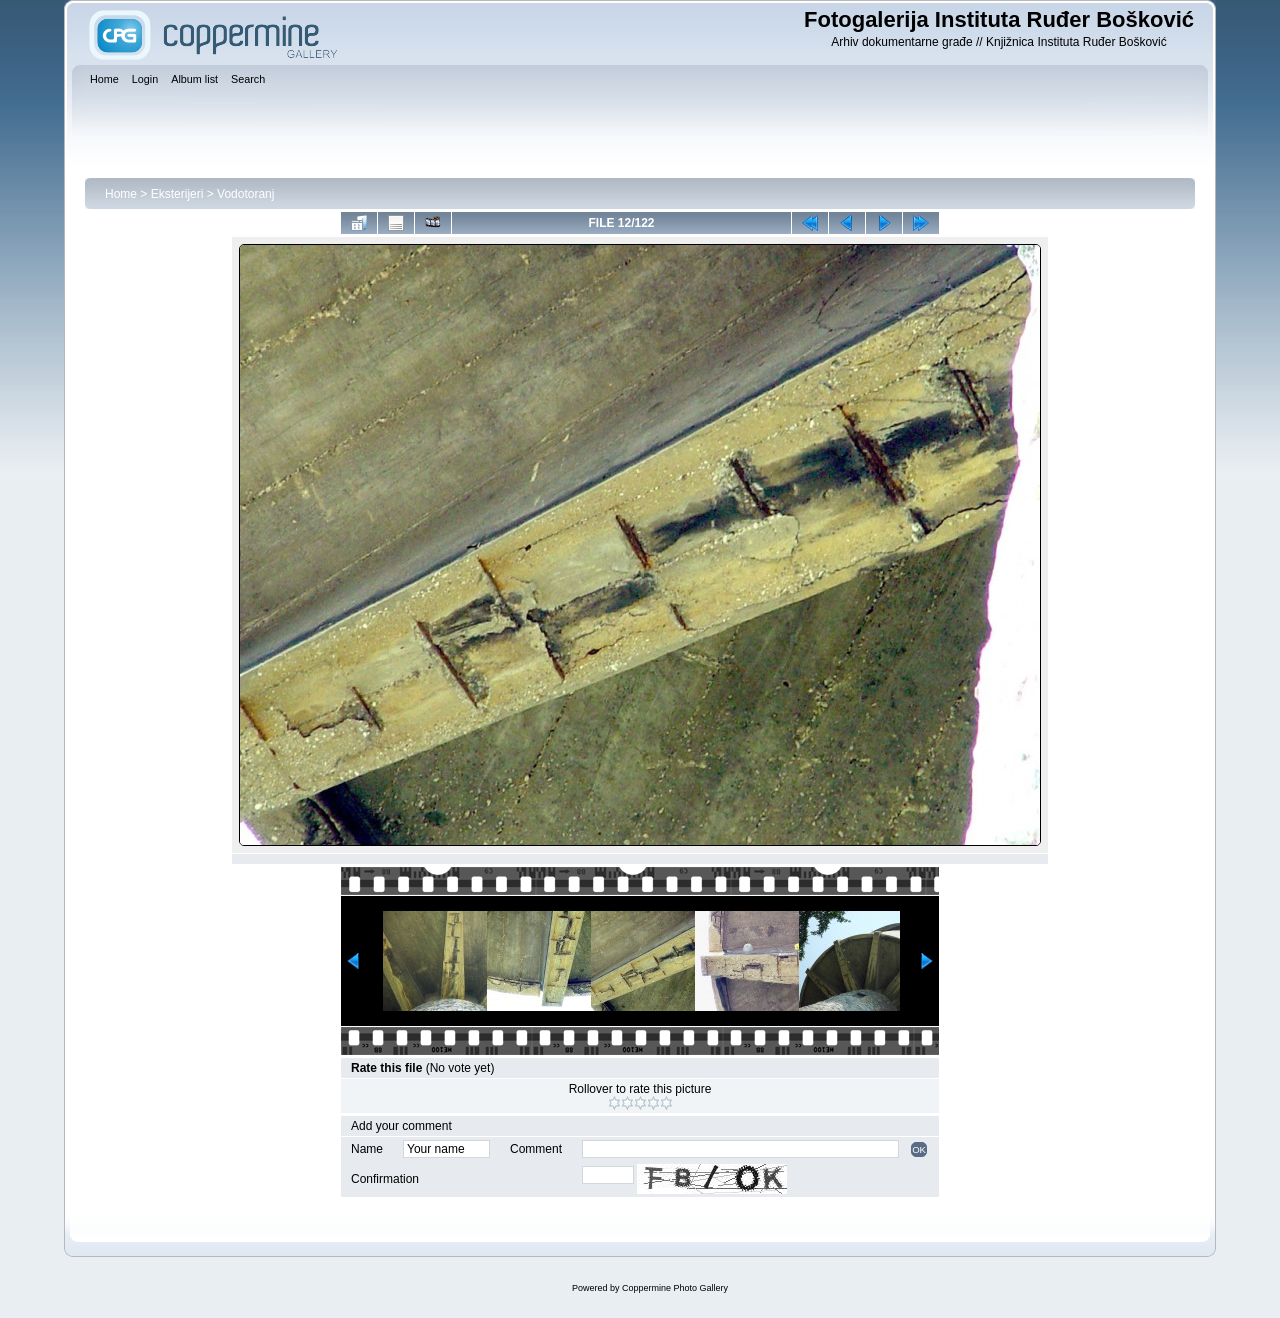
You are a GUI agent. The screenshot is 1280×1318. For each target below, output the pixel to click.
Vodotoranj (245, 194)
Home (121, 194)
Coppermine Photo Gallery (675, 1288)
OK (919, 1149)
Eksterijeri (177, 194)
